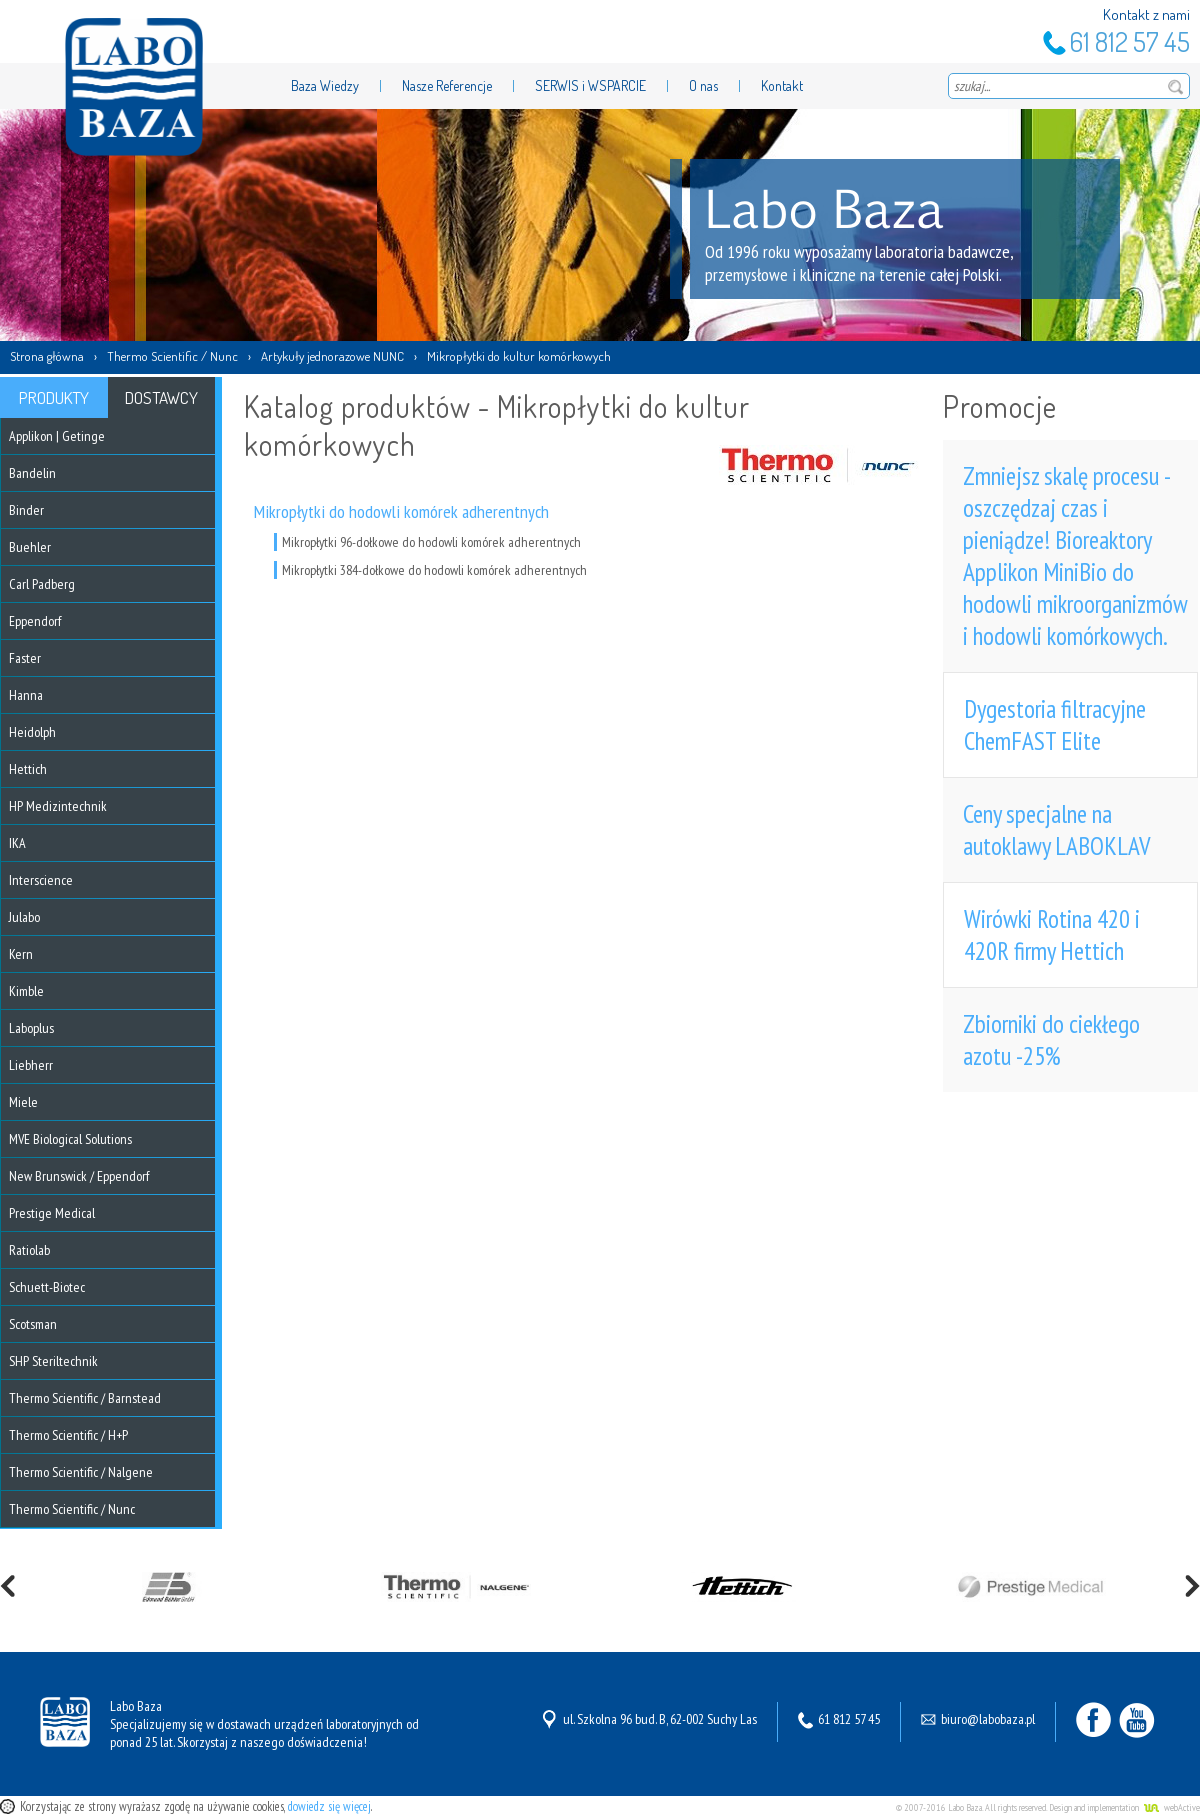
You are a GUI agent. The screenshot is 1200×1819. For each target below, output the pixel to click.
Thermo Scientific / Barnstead (85, 1398)
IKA (17, 843)
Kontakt (782, 85)
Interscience (41, 880)
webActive (1182, 1807)
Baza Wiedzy (325, 85)
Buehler (30, 547)
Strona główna (47, 356)
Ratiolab (29, 1250)
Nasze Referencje (447, 85)
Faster (25, 658)
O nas (703, 85)
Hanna (26, 695)
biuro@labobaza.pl (988, 1719)
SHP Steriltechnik (53, 1361)
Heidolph (32, 732)
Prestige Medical (52, 1213)
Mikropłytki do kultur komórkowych (519, 356)
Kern (21, 954)
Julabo (24, 917)
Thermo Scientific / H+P (68, 1435)
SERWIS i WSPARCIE (590, 85)
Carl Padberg (42, 584)
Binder (26, 510)
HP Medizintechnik (58, 806)
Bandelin (32, 473)
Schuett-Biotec (47, 1287)
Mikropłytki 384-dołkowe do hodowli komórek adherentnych (434, 570)
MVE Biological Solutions (70, 1139)
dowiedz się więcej (329, 1806)
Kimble (26, 991)
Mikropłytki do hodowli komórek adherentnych (401, 511)
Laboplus (31, 1028)
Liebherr (31, 1065)
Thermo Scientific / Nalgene (81, 1472)
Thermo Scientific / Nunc (172, 356)
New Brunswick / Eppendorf (79, 1176)
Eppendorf (35, 621)
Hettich (28, 769)
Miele (23, 1102)
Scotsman (33, 1324)
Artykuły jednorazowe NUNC (332, 356)
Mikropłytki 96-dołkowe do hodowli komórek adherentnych (431, 542)
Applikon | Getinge (57, 436)
